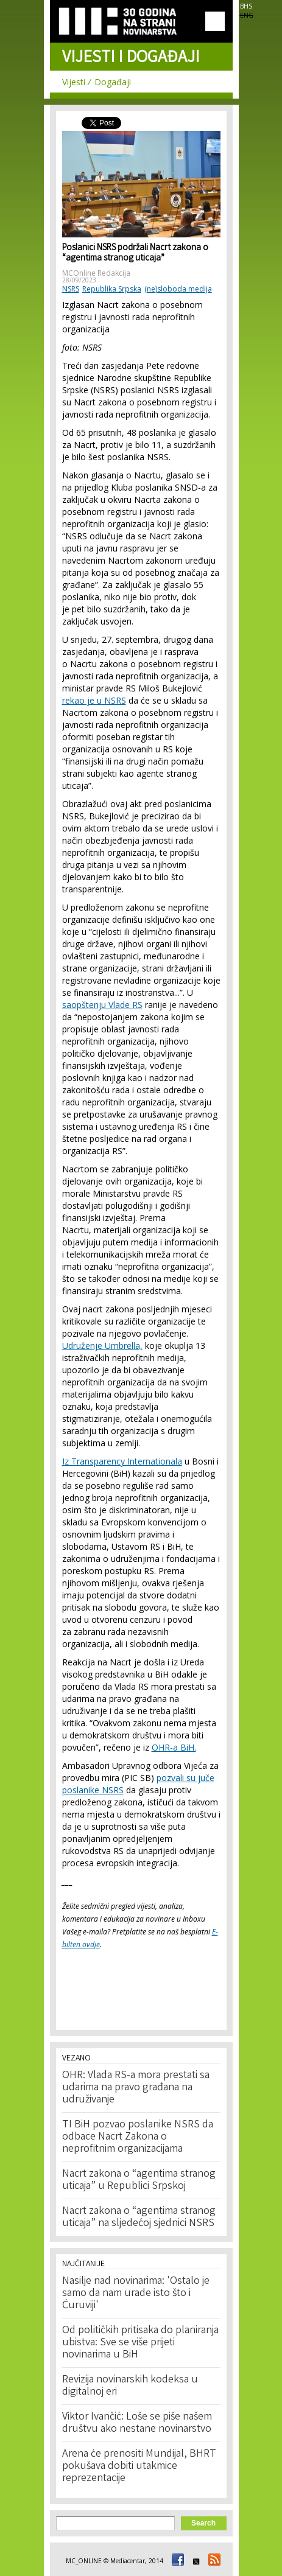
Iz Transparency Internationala (122, 1461)
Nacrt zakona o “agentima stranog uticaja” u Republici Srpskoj (139, 2180)
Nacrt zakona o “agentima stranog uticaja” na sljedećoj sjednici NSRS (139, 2217)
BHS (246, 6)
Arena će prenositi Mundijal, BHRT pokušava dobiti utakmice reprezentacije (139, 2466)
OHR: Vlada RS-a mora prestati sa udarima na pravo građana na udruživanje (136, 2088)
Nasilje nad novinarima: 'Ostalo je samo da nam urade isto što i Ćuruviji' (136, 2293)
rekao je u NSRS (94, 700)
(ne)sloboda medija (178, 289)
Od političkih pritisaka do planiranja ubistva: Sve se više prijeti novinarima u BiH (140, 2343)
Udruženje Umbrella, (102, 1345)
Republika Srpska (111, 289)
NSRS (70, 289)
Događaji (112, 82)
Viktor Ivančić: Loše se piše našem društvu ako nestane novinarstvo (137, 2423)
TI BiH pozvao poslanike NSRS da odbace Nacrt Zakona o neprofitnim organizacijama (137, 2137)
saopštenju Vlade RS (102, 1004)
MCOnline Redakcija (96, 273)
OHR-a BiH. (174, 1747)
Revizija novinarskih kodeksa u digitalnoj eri (130, 2386)
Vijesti (73, 82)
